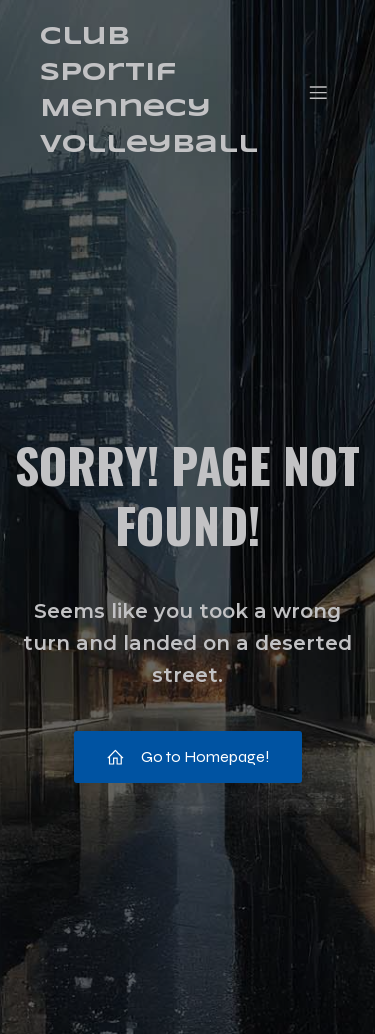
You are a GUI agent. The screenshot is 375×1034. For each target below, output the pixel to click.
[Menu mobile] (318, 92)
